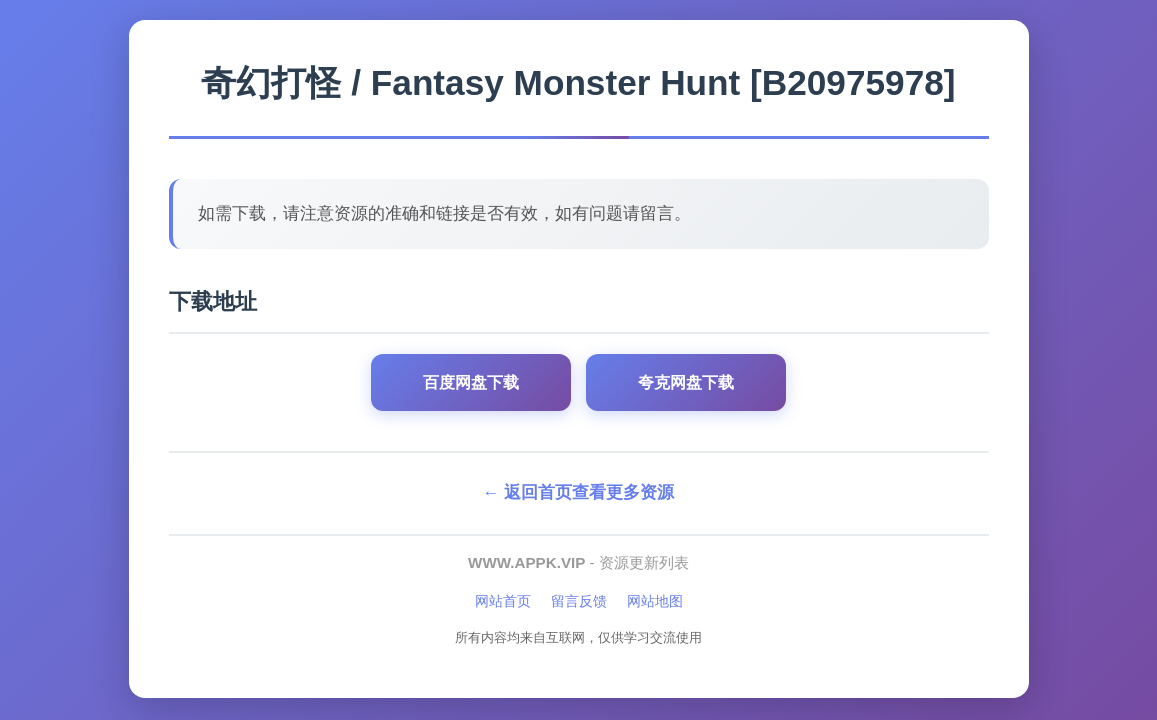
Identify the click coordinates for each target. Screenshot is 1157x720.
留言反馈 (579, 601)
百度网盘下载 (471, 382)
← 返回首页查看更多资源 (578, 492)
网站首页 (503, 601)
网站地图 (655, 601)
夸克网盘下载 (686, 382)
